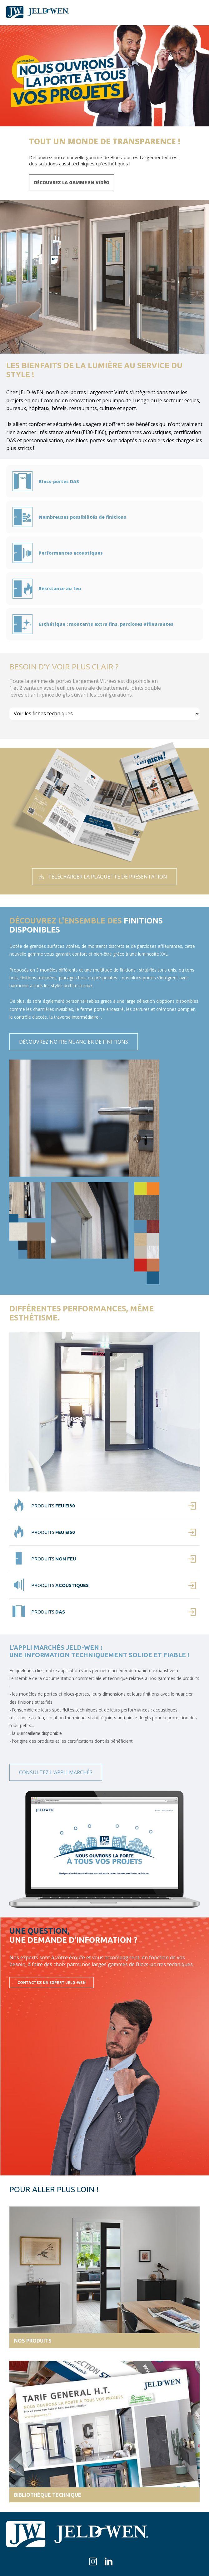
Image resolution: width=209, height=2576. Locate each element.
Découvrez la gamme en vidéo (71, 182)
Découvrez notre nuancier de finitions (73, 1041)
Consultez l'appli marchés (55, 1772)
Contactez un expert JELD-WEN (51, 1983)
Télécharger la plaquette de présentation (107, 876)
